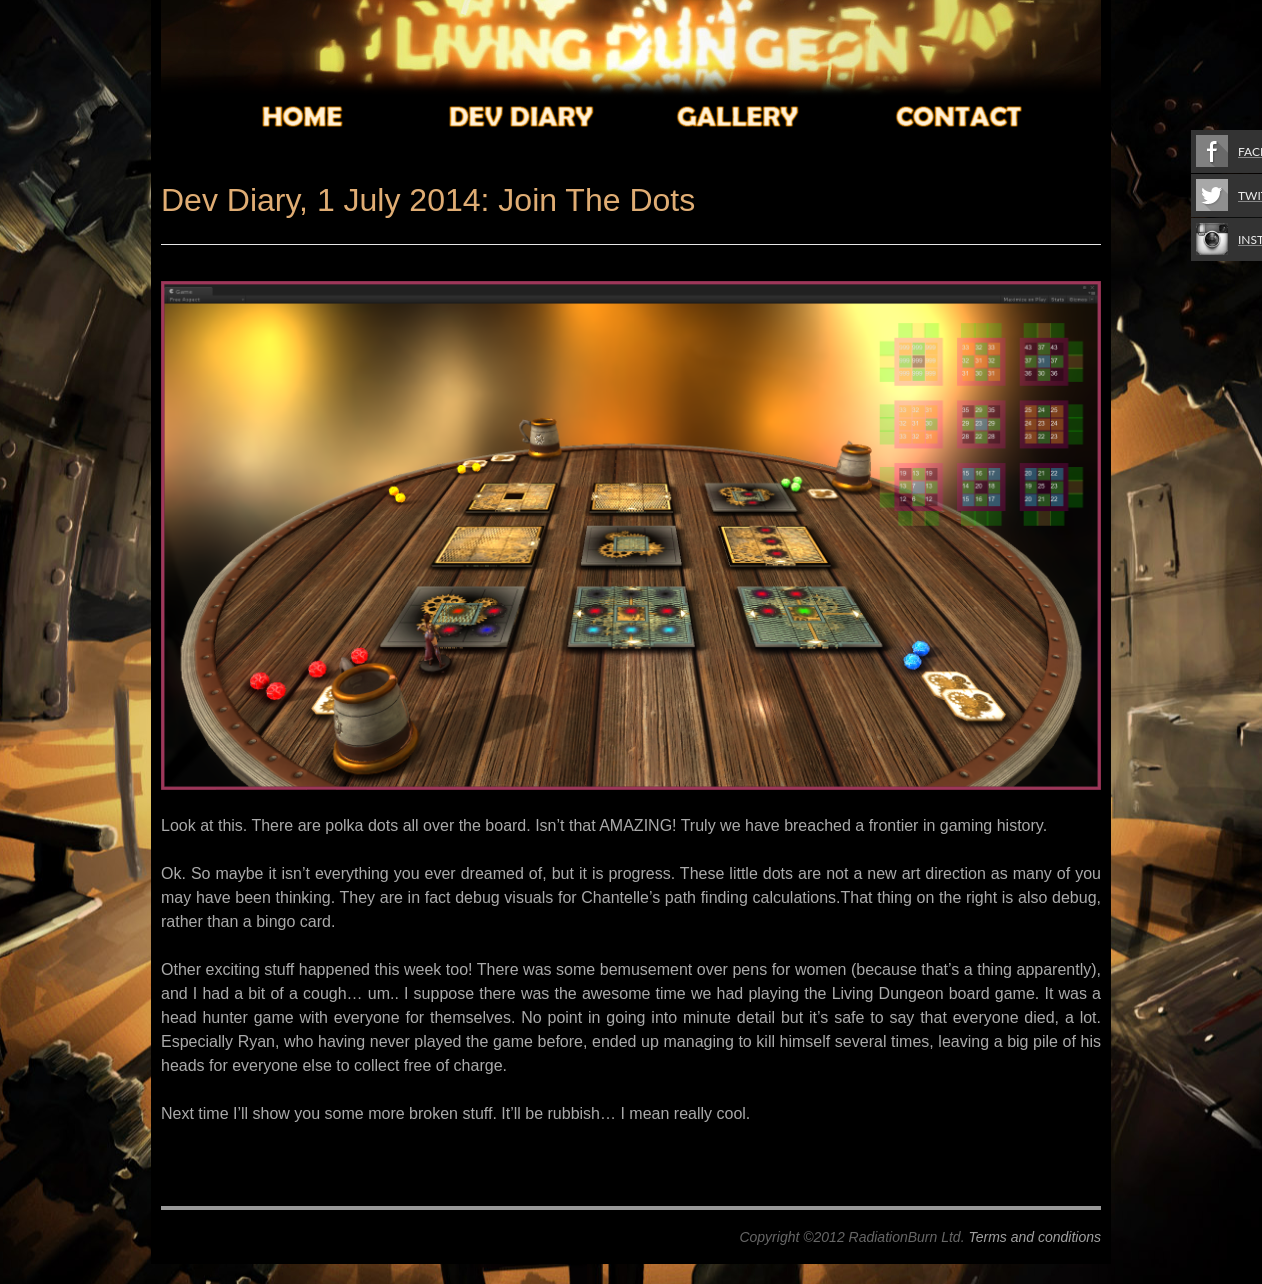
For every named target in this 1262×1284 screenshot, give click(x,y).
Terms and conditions (1034, 1237)
